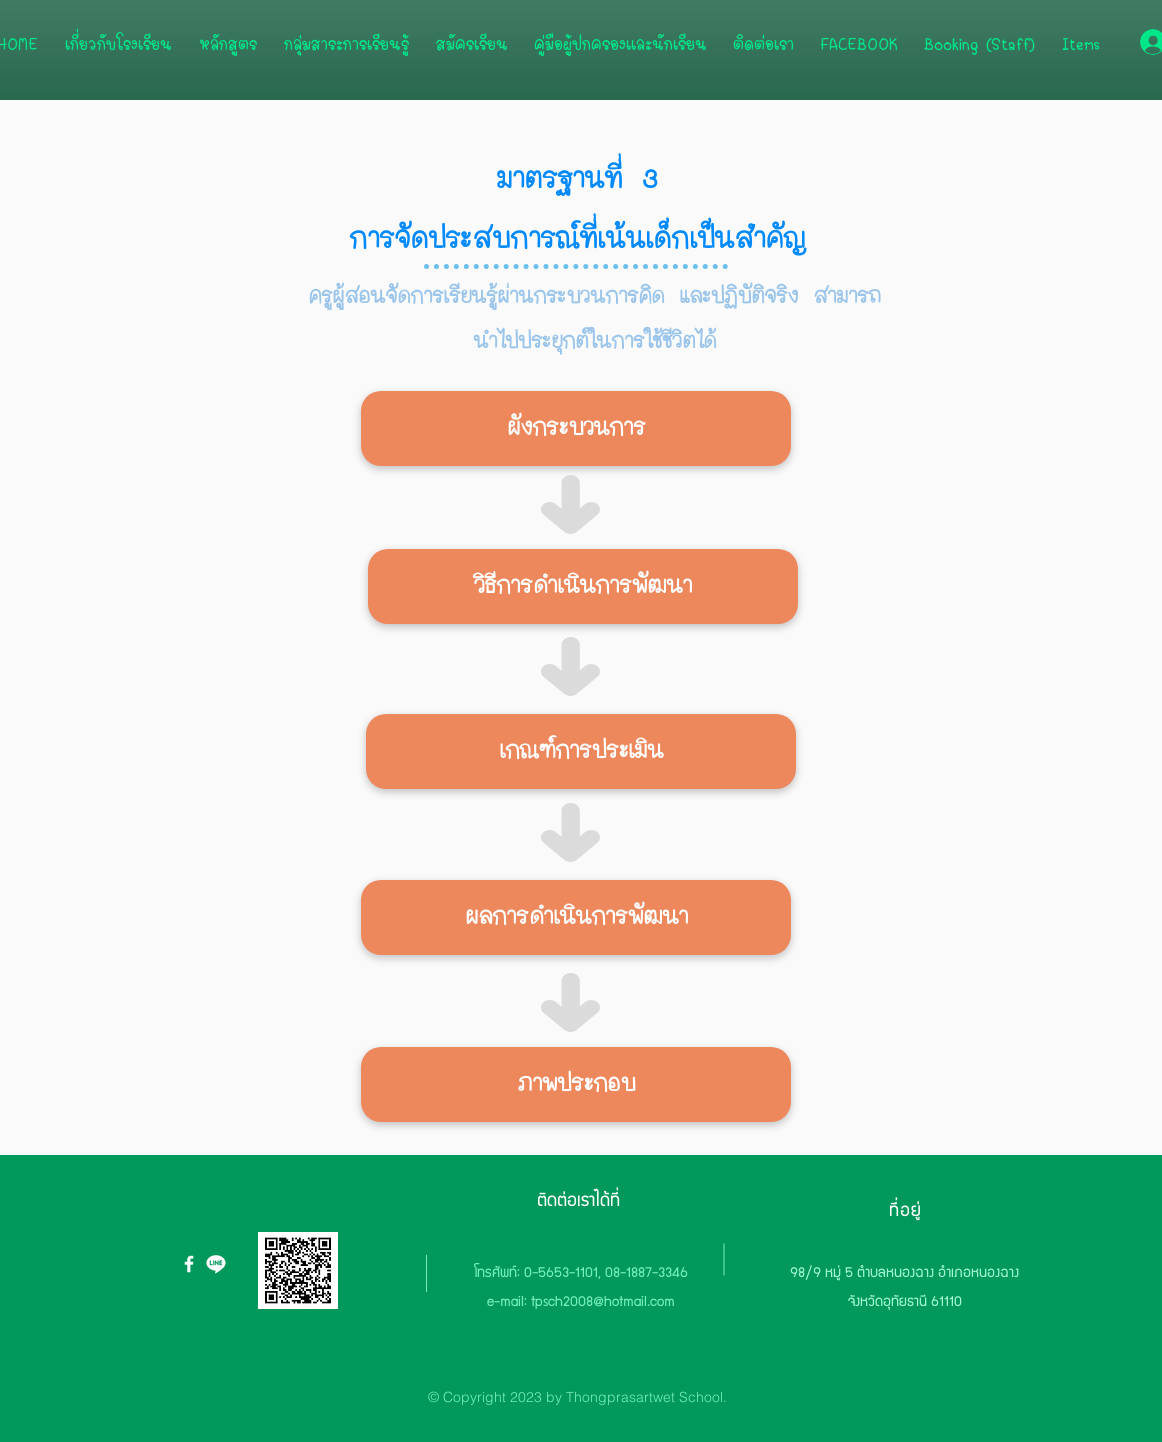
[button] (576, 428)
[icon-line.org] (216, 1264)
